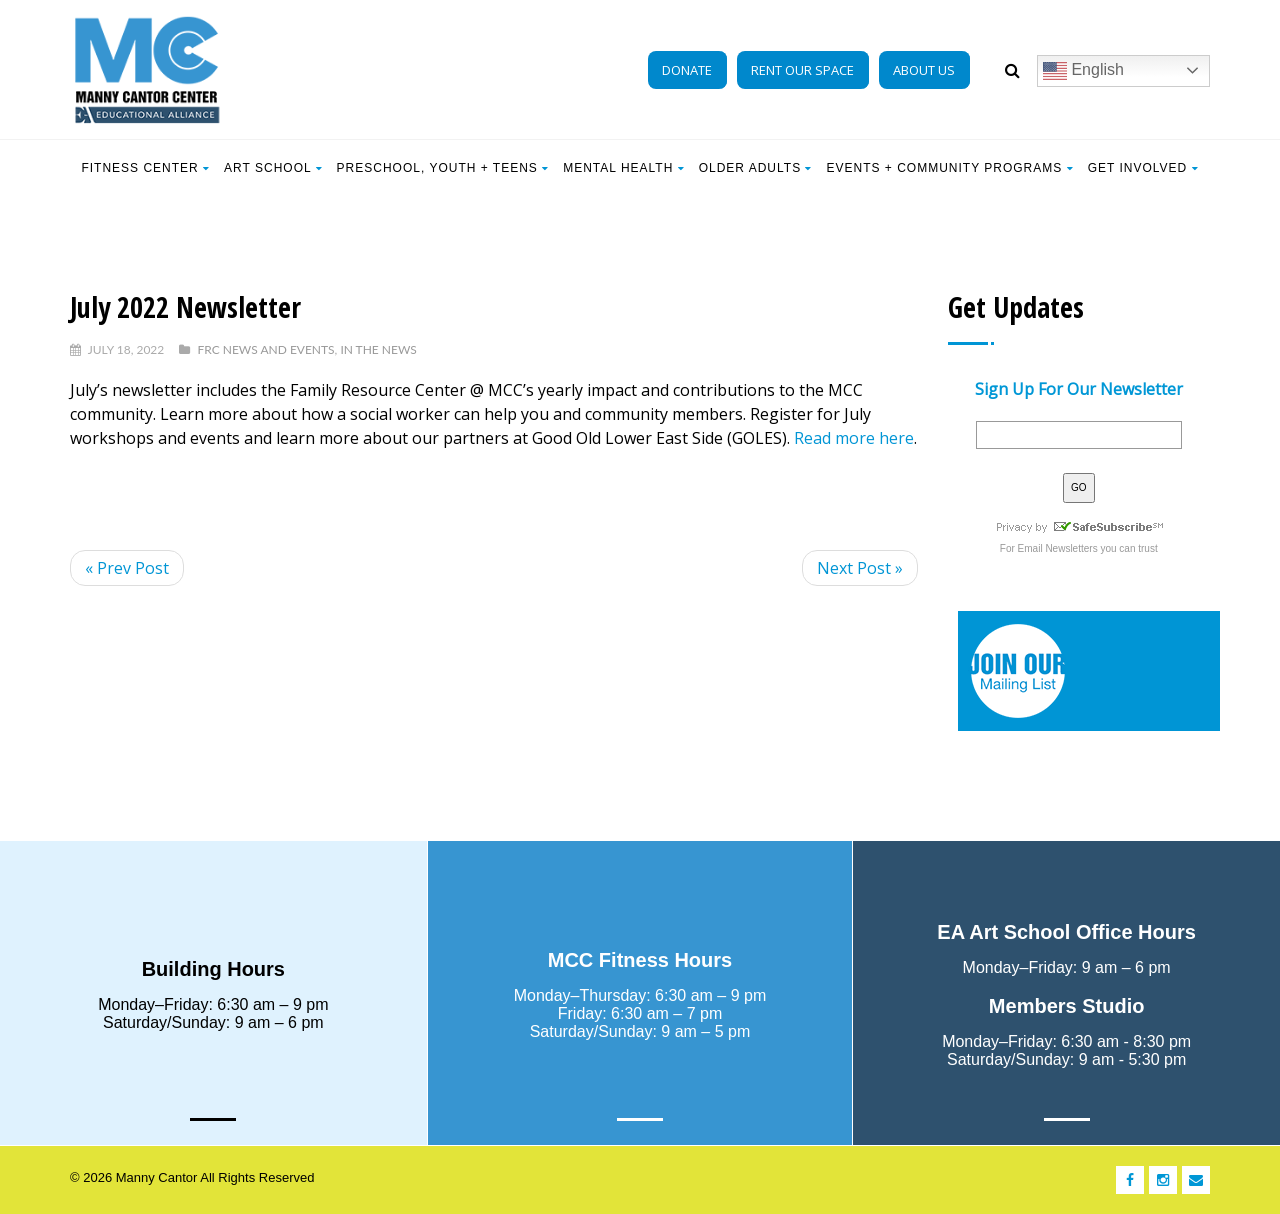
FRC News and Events (265, 349)
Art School (273, 168)
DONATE (687, 70)
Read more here (854, 438)
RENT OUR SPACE (802, 70)
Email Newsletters (1058, 548)
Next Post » (860, 568)
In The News (378, 349)
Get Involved (1143, 168)
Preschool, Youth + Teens (443, 168)
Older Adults (756, 168)
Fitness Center (145, 168)
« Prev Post (127, 568)
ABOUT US (924, 70)
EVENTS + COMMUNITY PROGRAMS (949, 168)
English (1083, 71)
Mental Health (623, 168)
